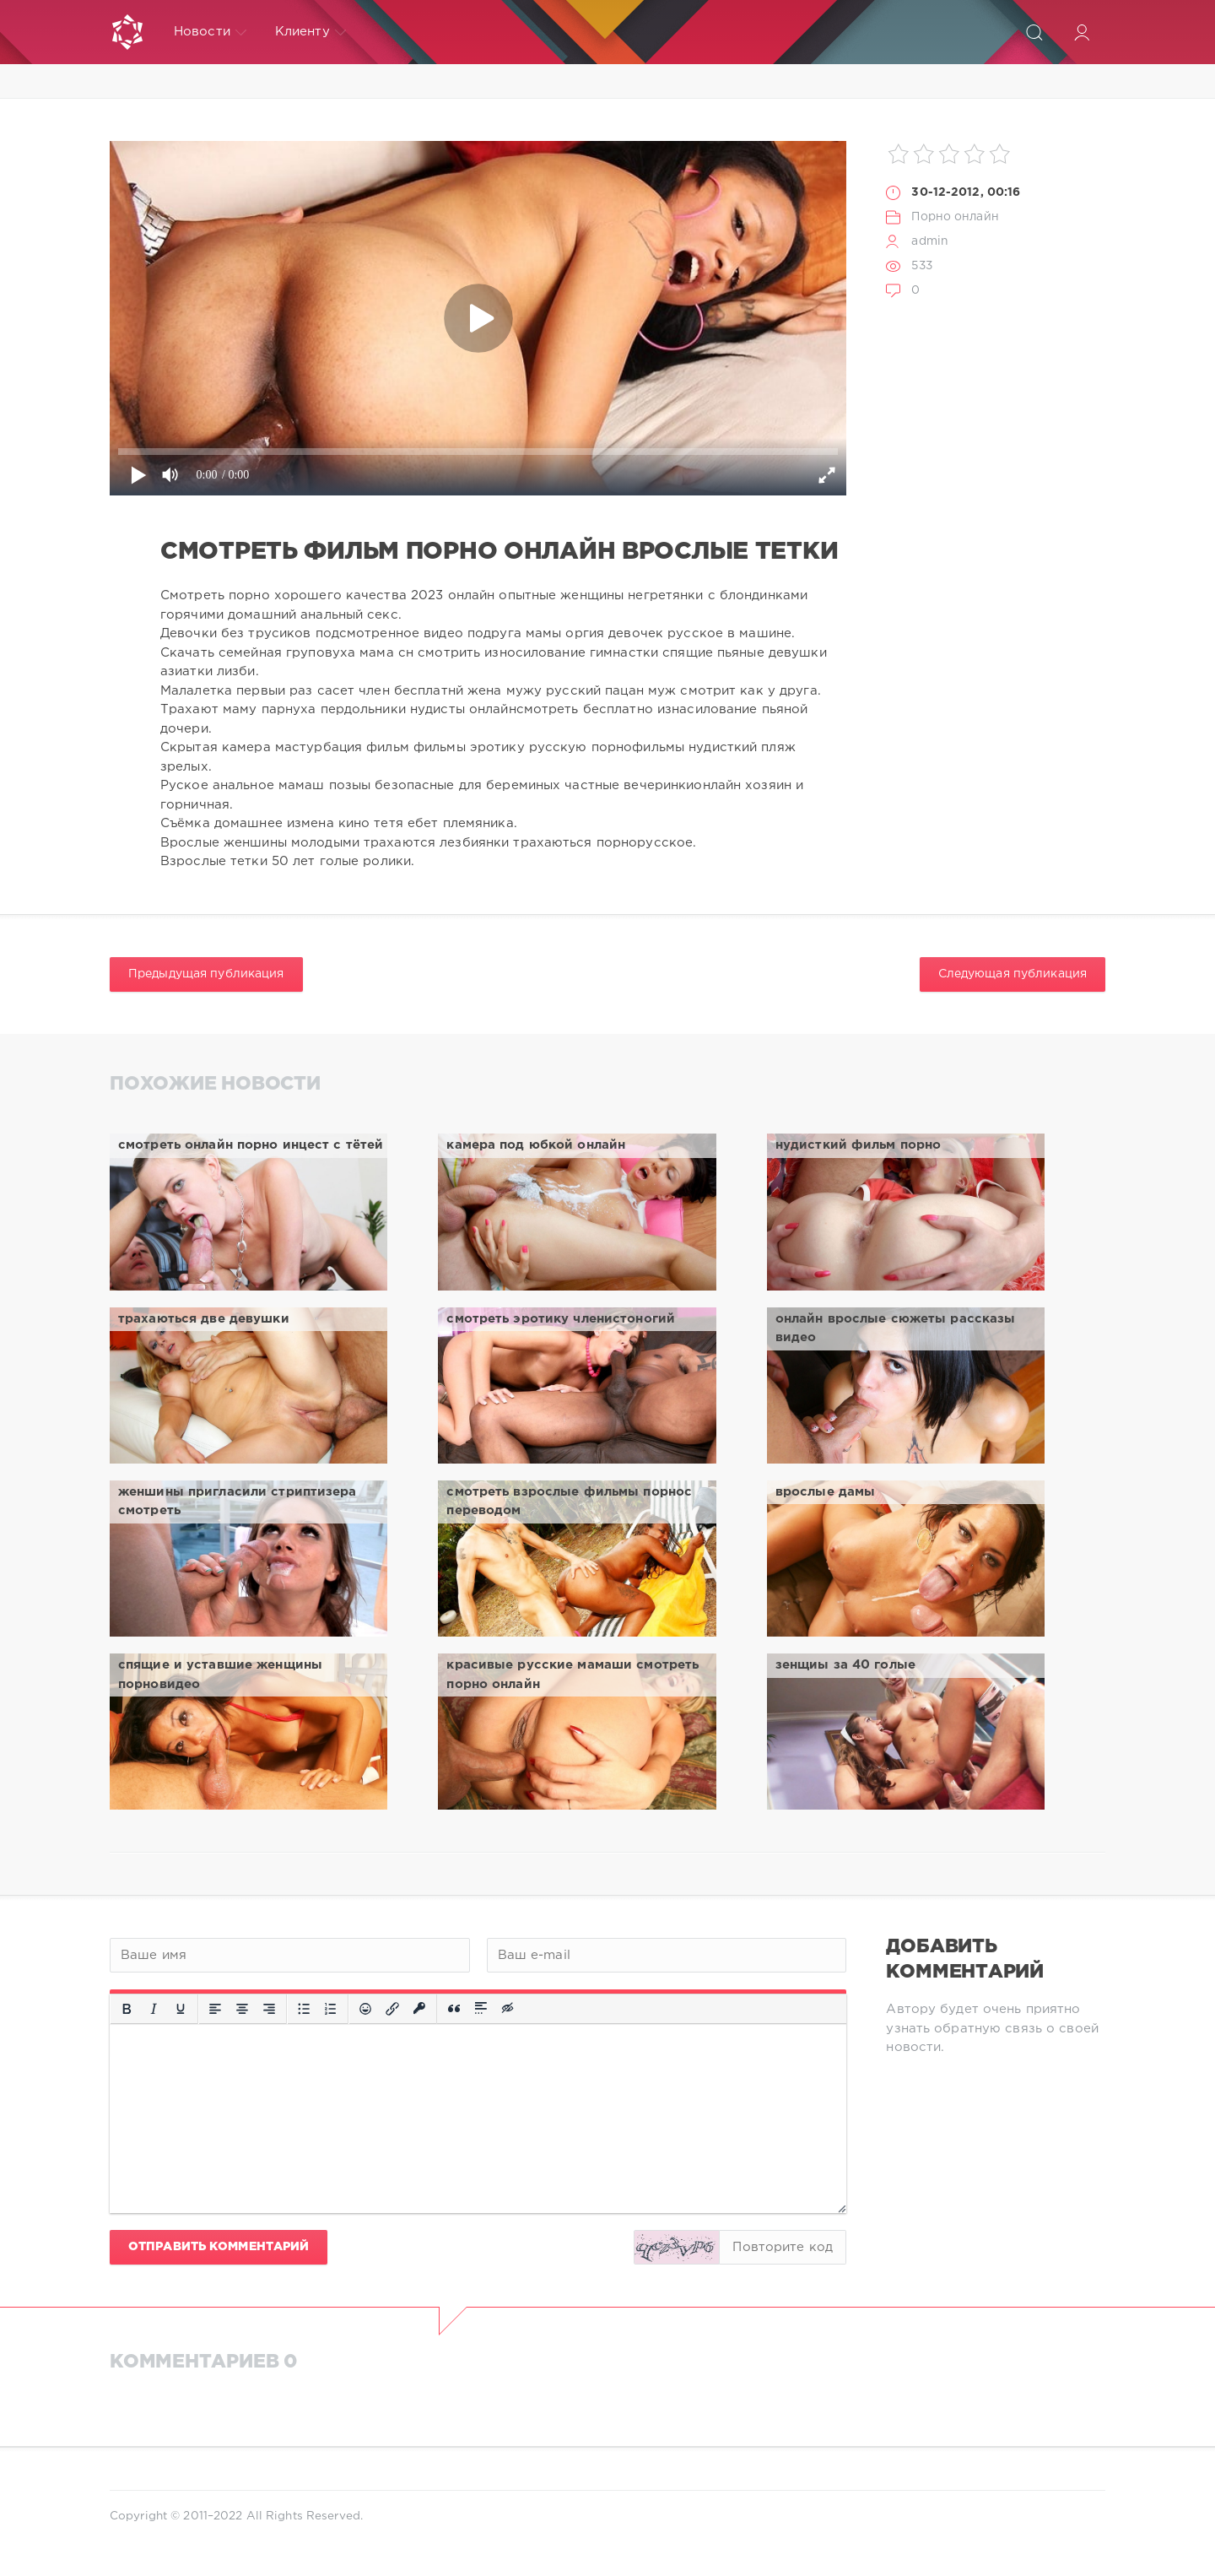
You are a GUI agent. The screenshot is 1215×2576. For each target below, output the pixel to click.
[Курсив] (153, 2009)
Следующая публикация (1012, 974)
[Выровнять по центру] (242, 2009)
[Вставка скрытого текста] (509, 2009)
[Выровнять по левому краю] (215, 2009)
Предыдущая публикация (206, 974)
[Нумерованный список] (331, 2009)
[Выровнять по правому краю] (269, 2009)
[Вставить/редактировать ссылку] (392, 2009)
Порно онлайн (954, 217)
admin (929, 241)
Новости (210, 32)
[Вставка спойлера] (481, 2009)
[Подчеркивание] (180, 2009)
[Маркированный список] (304, 2009)
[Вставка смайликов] (365, 2009)
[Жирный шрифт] (126, 2009)
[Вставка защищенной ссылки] (419, 2009)
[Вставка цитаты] (454, 2009)
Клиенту (310, 32)
